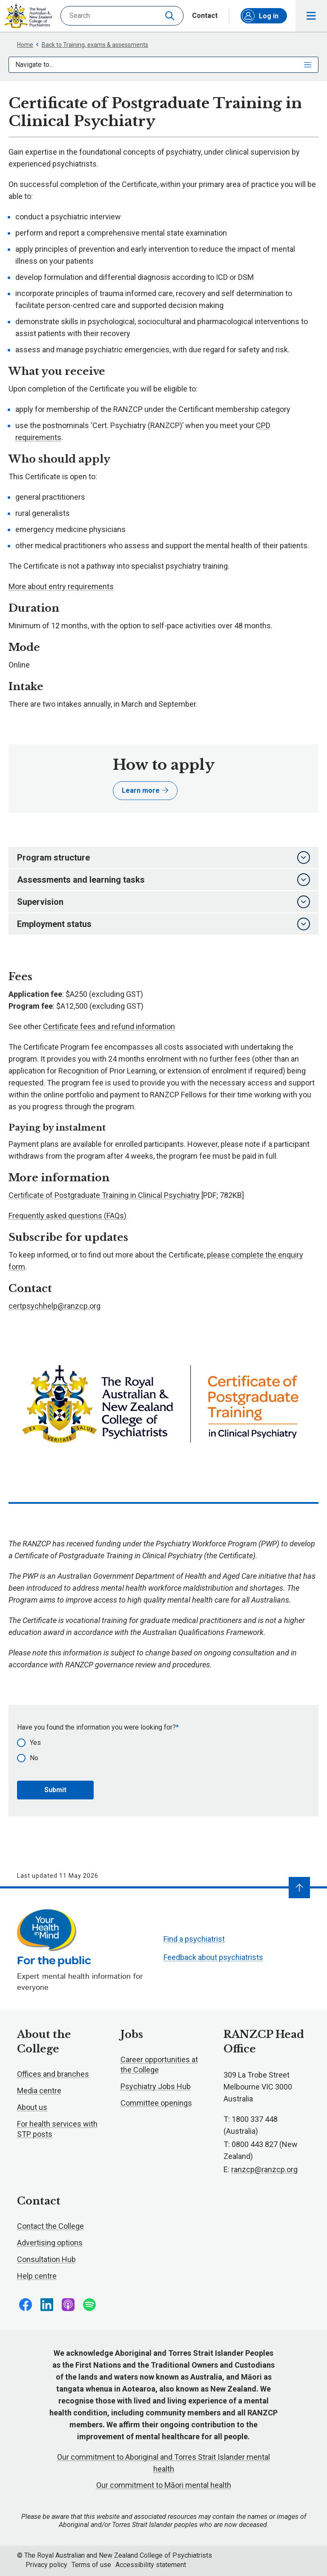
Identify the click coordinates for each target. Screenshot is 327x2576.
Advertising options (50, 2242)
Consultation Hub (46, 2259)
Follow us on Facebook (25, 2304)
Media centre (39, 2090)
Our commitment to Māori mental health (163, 2485)
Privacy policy (46, 2565)
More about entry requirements (61, 586)
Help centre (37, 2275)
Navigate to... (163, 64)
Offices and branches (53, 2073)
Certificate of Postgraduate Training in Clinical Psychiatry (104, 1195)
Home (25, 44)
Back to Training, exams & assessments (91, 44)
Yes (35, 1742)
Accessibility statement (150, 2565)
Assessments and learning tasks (163, 879)
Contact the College (50, 2226)
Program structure (163, 857)
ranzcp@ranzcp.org (264, 2169)
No (34, 1758)
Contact (205, 16)
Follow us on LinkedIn (46, 2304)
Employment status (163, 924)
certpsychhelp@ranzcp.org (54, 1305)
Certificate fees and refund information (109, 1026)
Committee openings (156, 2102)
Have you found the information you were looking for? (96, 1727)
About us (32, 2107)
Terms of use (91, 2565)
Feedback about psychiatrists (213, 1957)
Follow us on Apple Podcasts (68, 2304)
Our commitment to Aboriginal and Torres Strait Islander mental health (163, 2462)
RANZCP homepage (28, 16)
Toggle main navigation (311, 16)
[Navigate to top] (299, 1887)
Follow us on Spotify (89, 2304)
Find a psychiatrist (194, 1938)
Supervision (163, 901)
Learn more (145, 790)
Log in (260, 15)
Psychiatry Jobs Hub (155, 2086)
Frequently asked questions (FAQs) (67, 1215)
